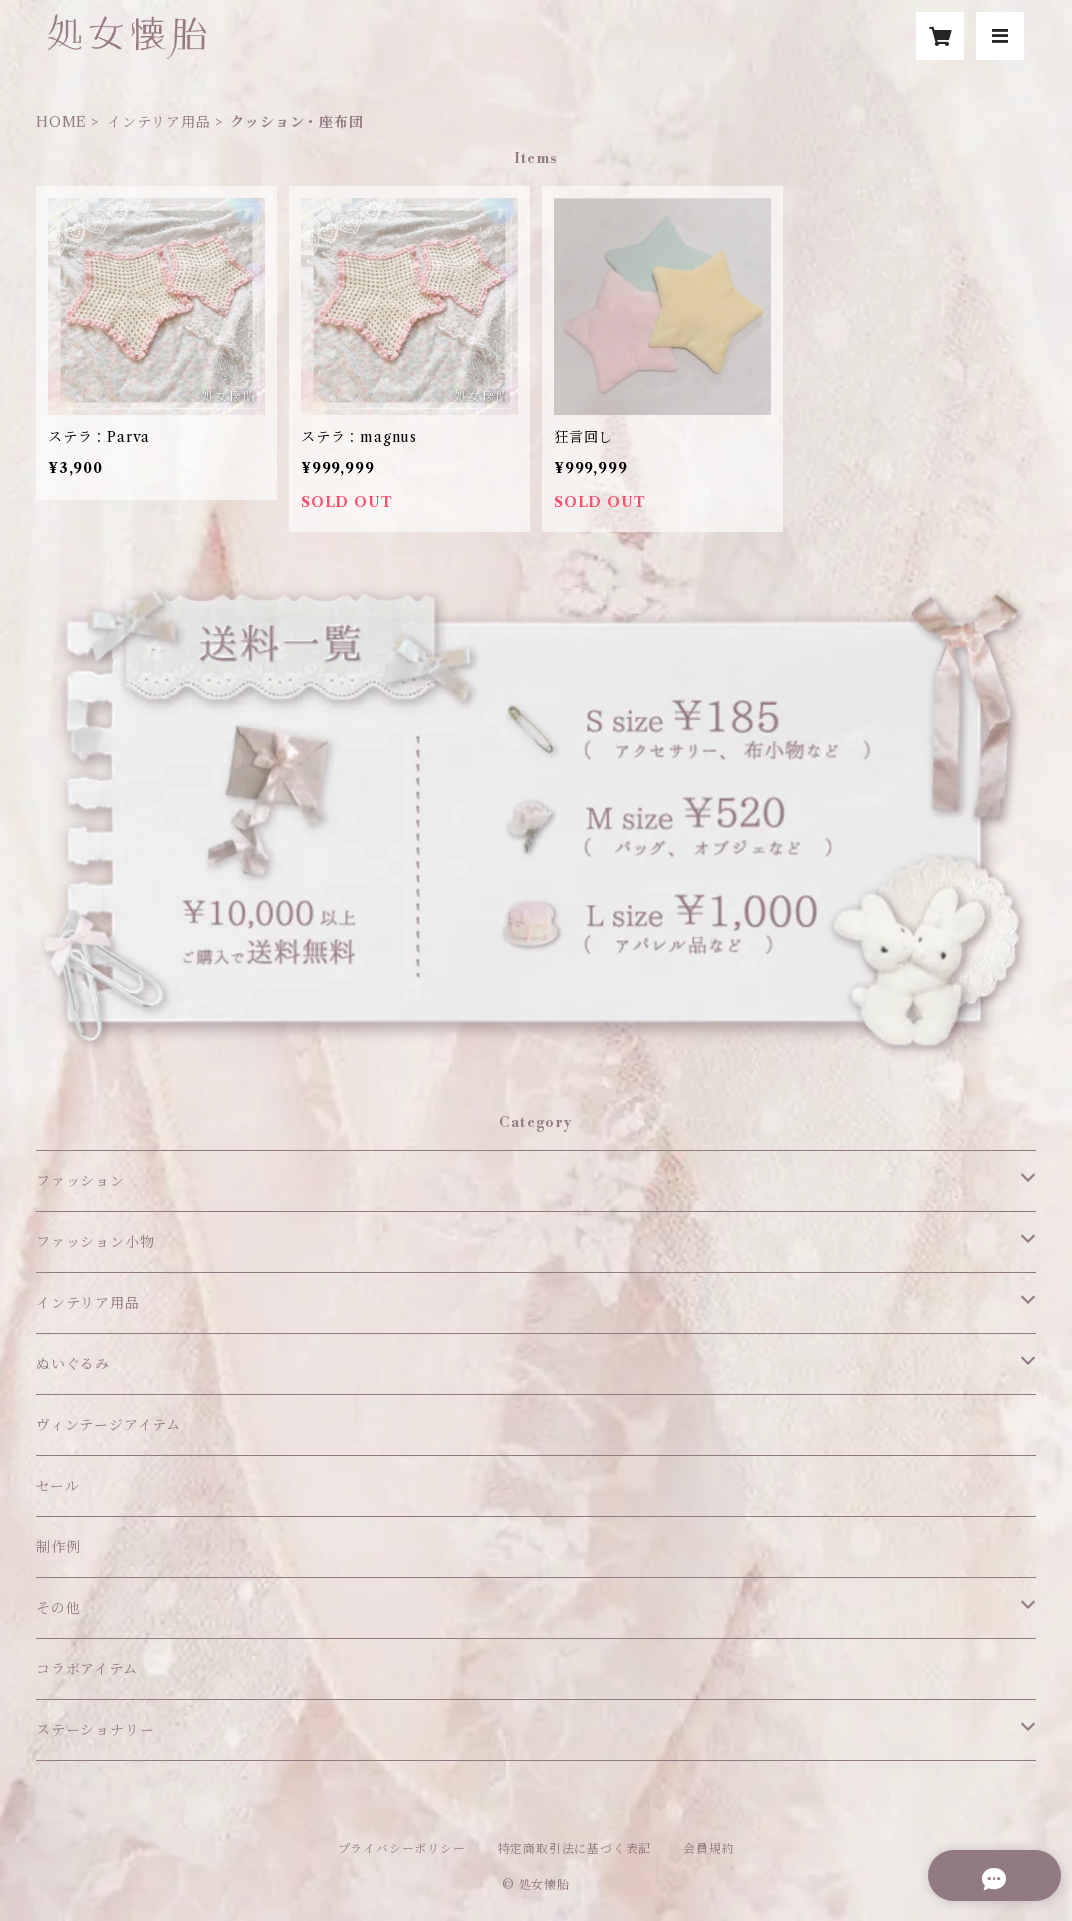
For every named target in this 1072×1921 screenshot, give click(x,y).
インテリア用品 (159, 122)
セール (57, 1486)
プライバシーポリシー (402, 1848)
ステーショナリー (95, 1730)
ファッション (80, 1181)
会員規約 (708, 1848)
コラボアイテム (87, 1669)
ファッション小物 (95, 1242)
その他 (58, 1608)
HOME (61, 122)
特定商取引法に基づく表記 (575, 1848)
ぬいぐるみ (73, 1364)
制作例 (58, 1547)
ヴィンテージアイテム (108, 1425)
